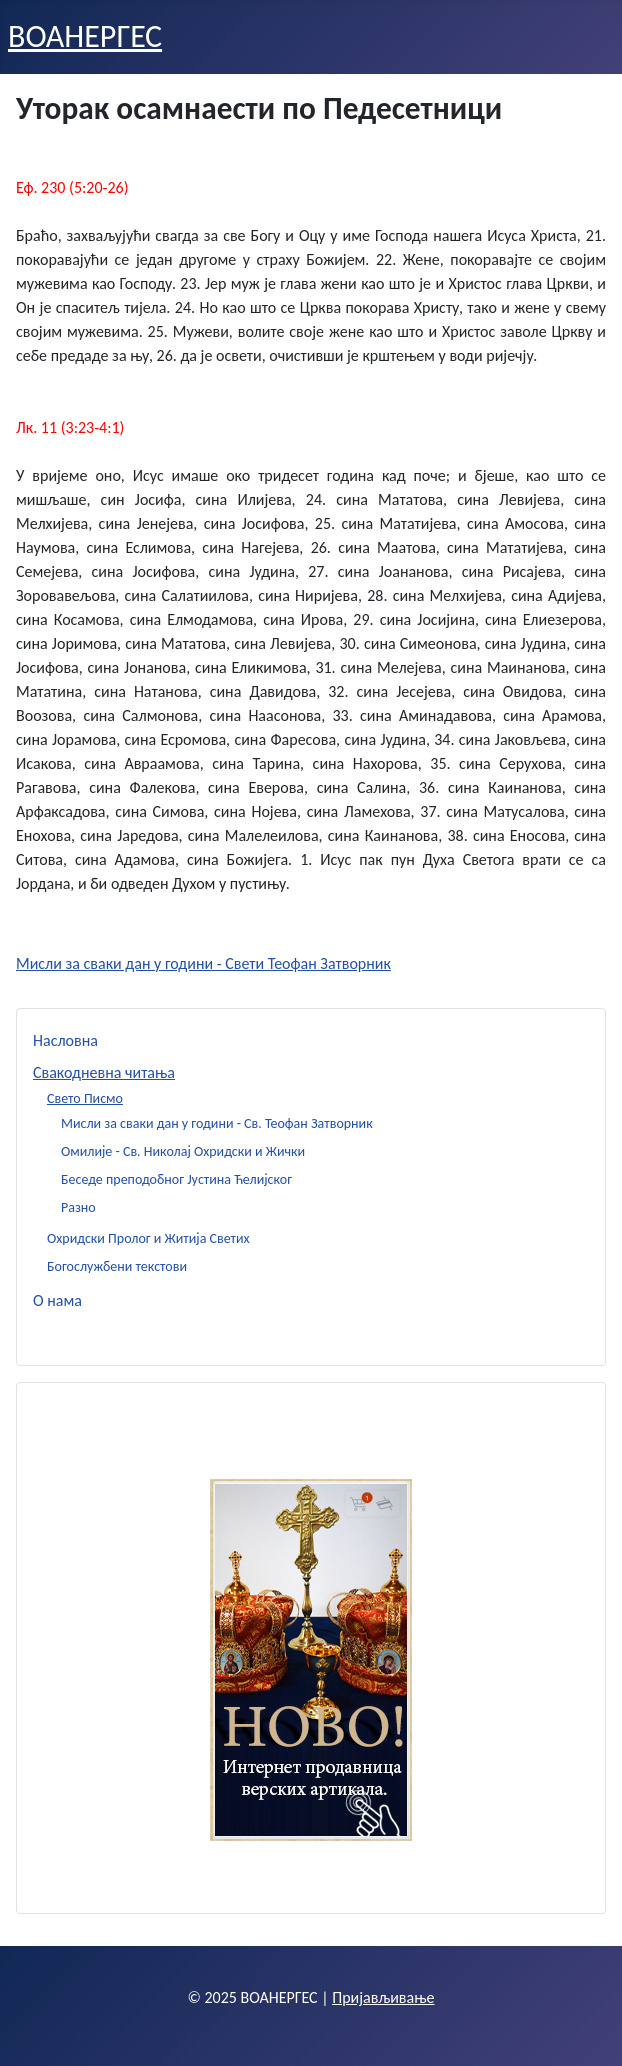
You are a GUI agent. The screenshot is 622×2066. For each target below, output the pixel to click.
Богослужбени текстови (117, 1266)
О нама (57, 1300)
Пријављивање (383, 1997)
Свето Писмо (85, 1098)
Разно (78, 1207)
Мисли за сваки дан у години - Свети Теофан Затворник (203, 963)
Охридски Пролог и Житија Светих (148, 1238)
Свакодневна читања (104, 1072)
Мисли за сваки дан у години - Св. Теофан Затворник (217, 1123)
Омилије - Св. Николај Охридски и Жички (183, 1151)
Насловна (65, 1040)
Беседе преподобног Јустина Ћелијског (176, 1179)
